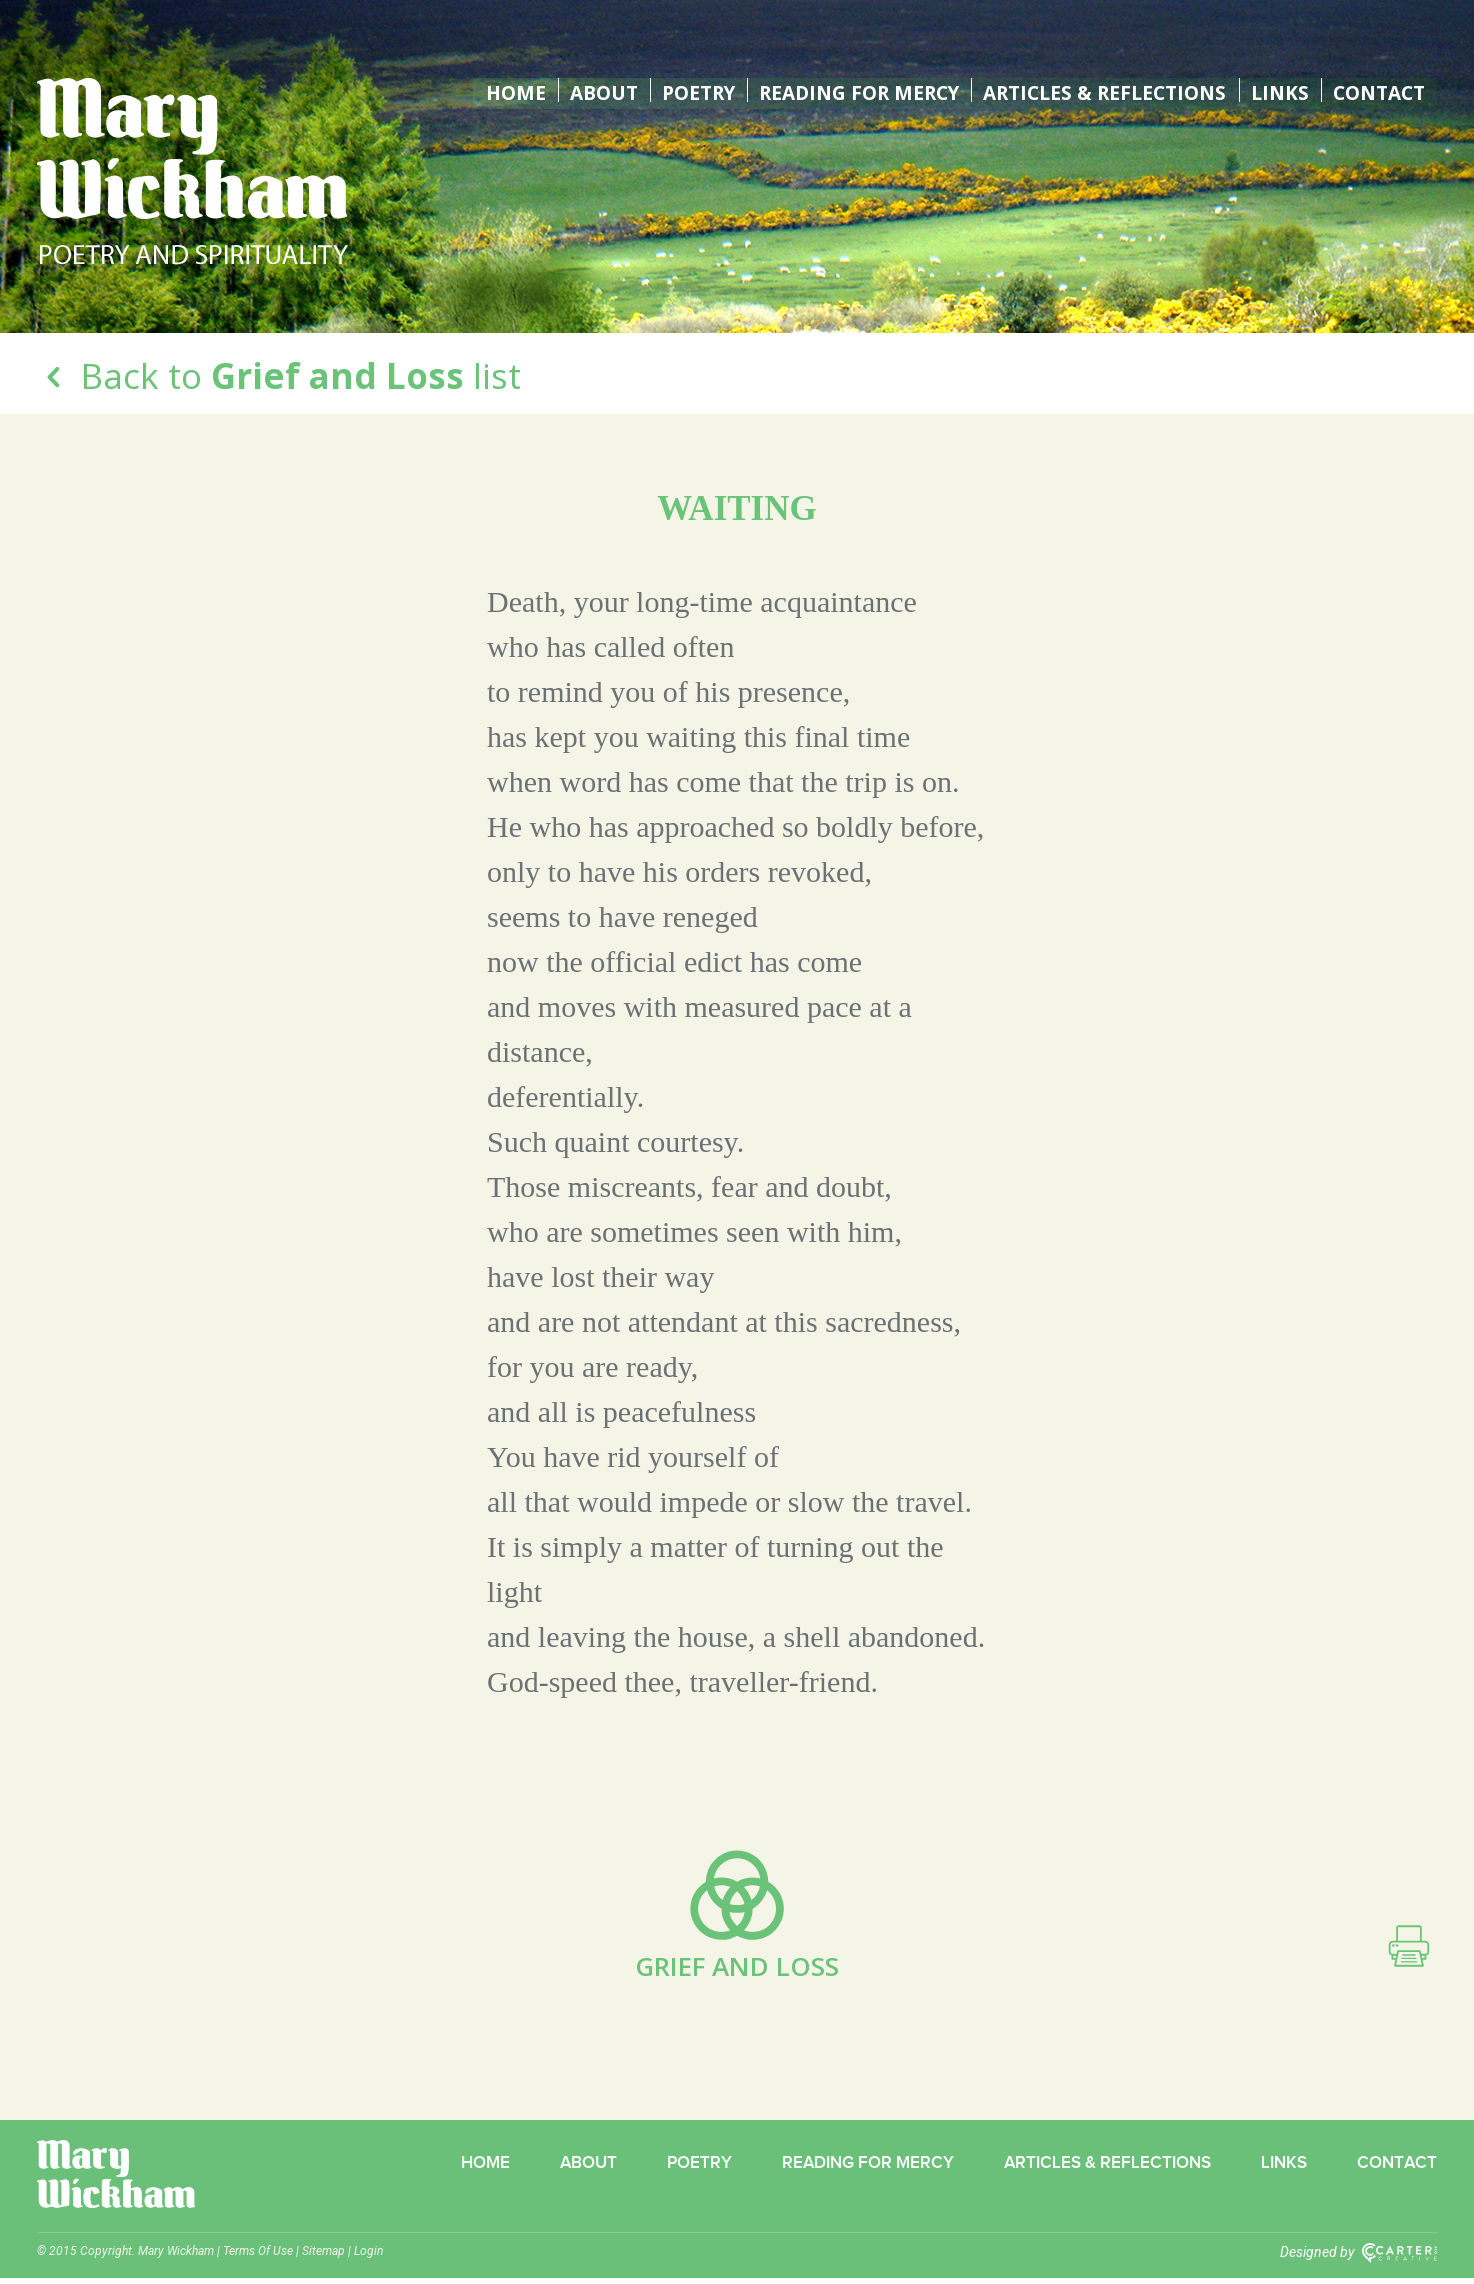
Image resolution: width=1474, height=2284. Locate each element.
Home (493, 90)
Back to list (279, 375)
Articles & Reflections (1099, 90)
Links (1278, 90)
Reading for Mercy (844, 90)
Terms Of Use (258, 2257)
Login (368, 2257)
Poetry (677, 90)
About (580, 90)
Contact (1377, 90)
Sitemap (323, 2257)
